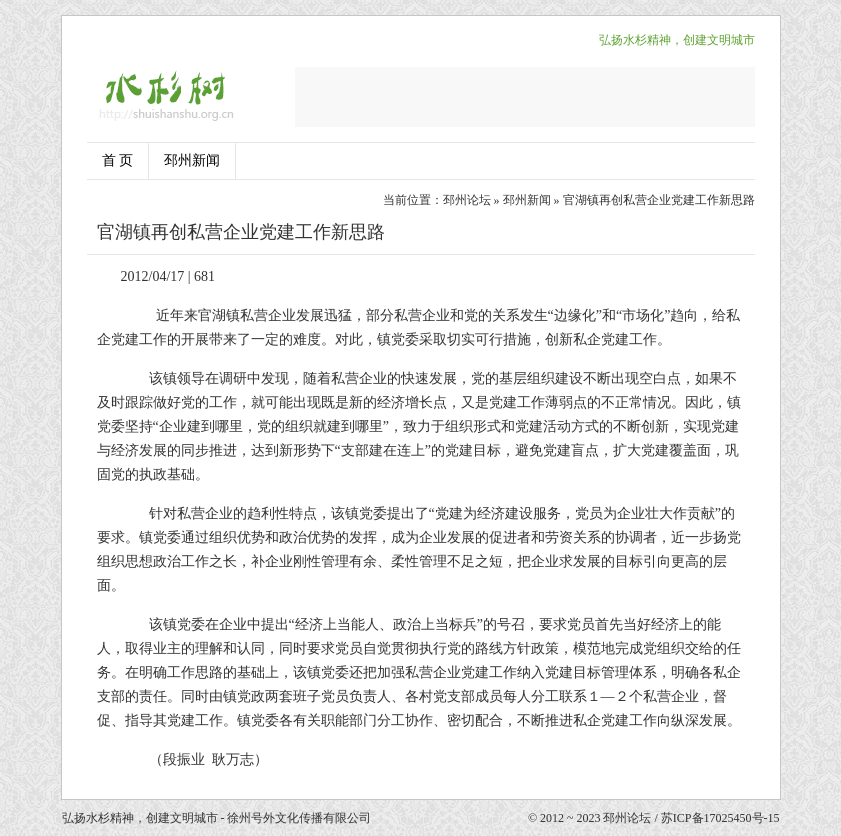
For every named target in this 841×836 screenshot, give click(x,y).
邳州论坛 (467, 200)
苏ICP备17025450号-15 (720, 818)
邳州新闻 (192, 160)
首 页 (118, 160)
